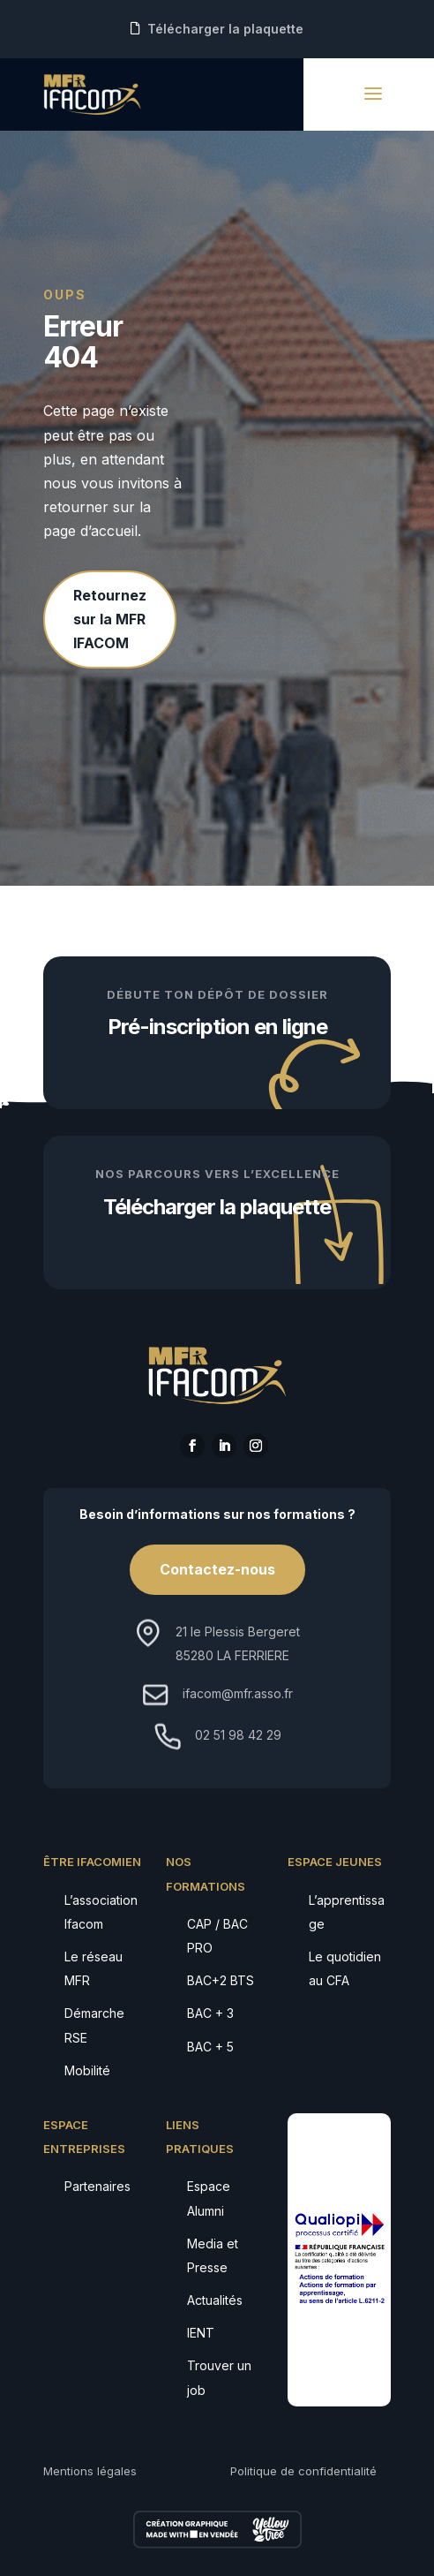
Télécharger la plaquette (225, 28)
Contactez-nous (217, 1569)
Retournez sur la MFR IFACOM (109, 619)
